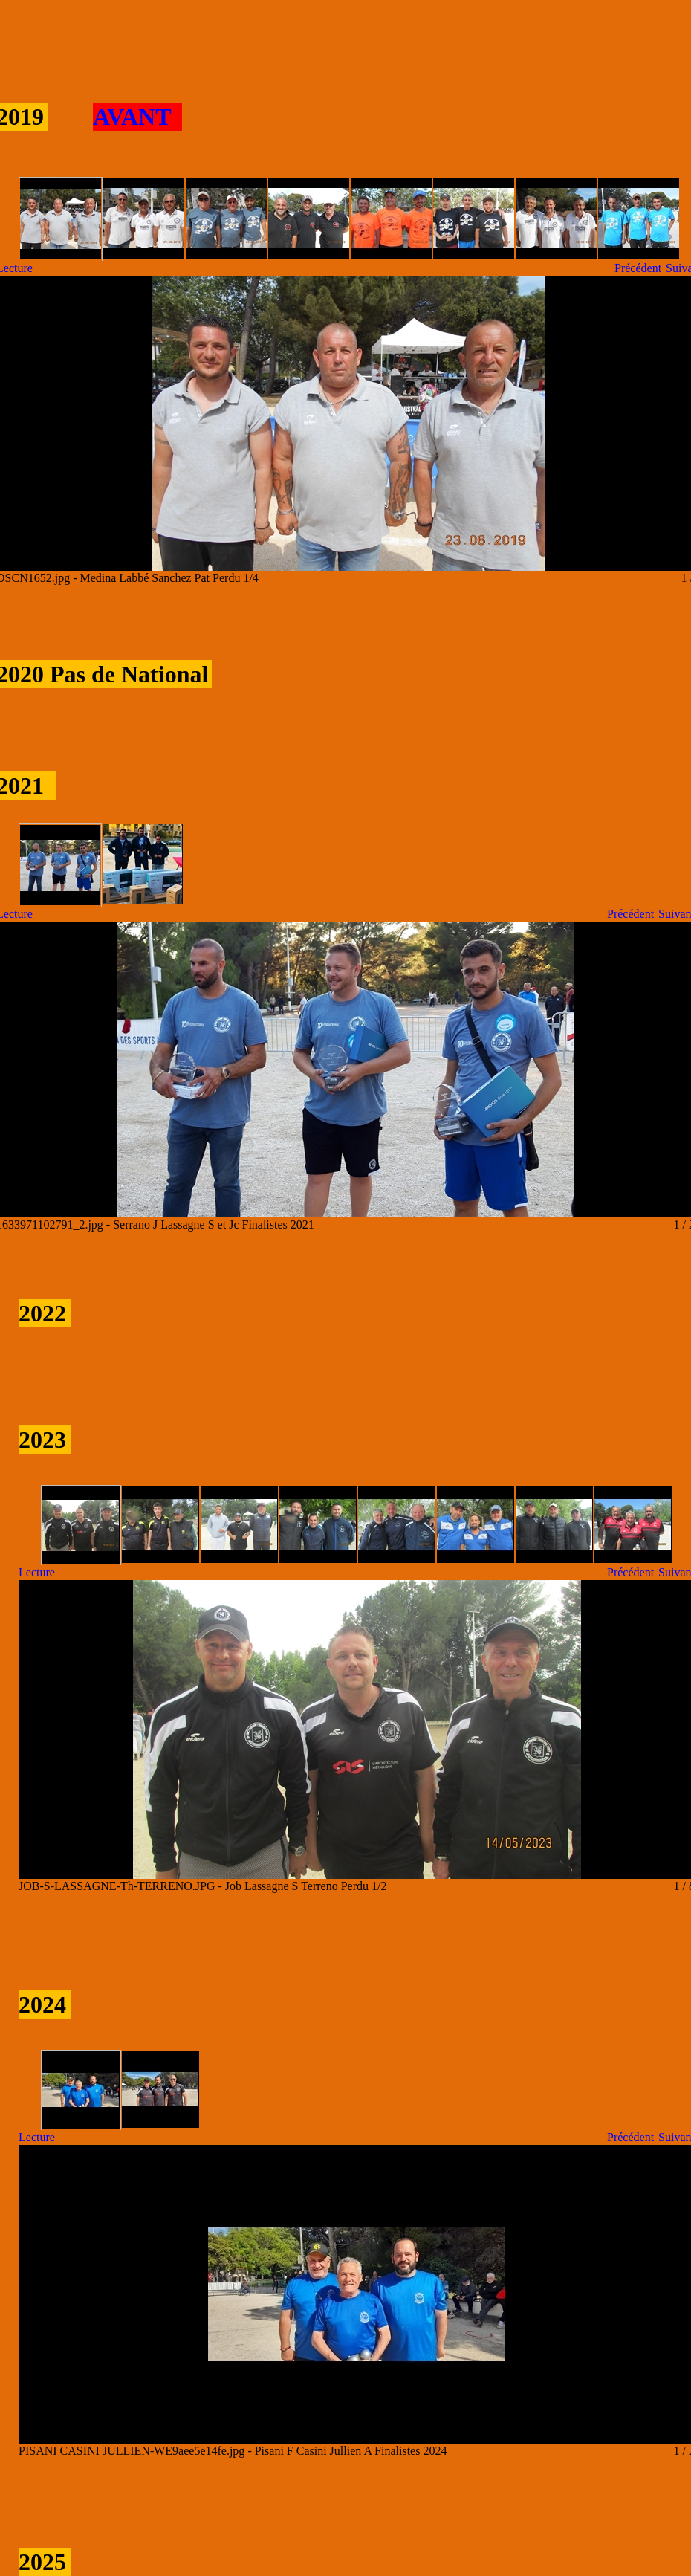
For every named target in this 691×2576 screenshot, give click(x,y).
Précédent (637, 268)
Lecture (37, 1572)
